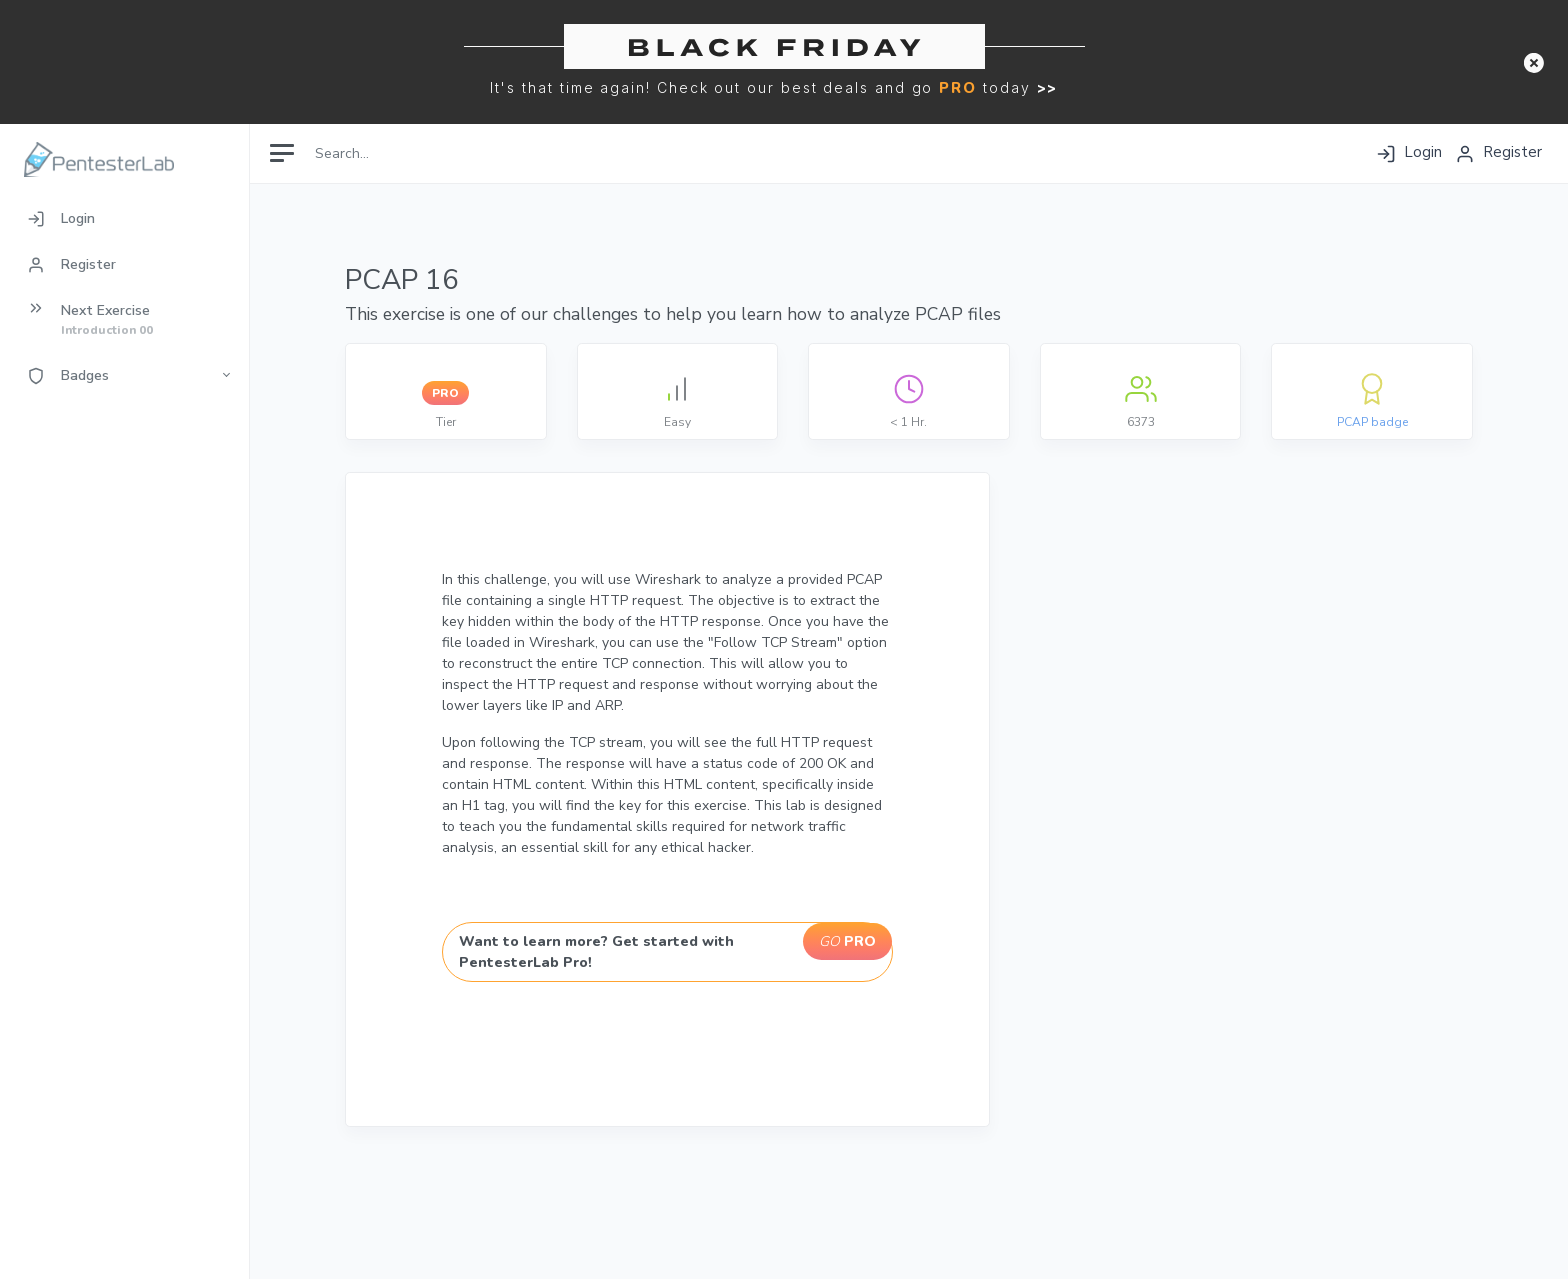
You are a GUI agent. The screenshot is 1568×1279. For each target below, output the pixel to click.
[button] (1534, 62)
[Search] (396, 152)
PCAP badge (1372, 422)
